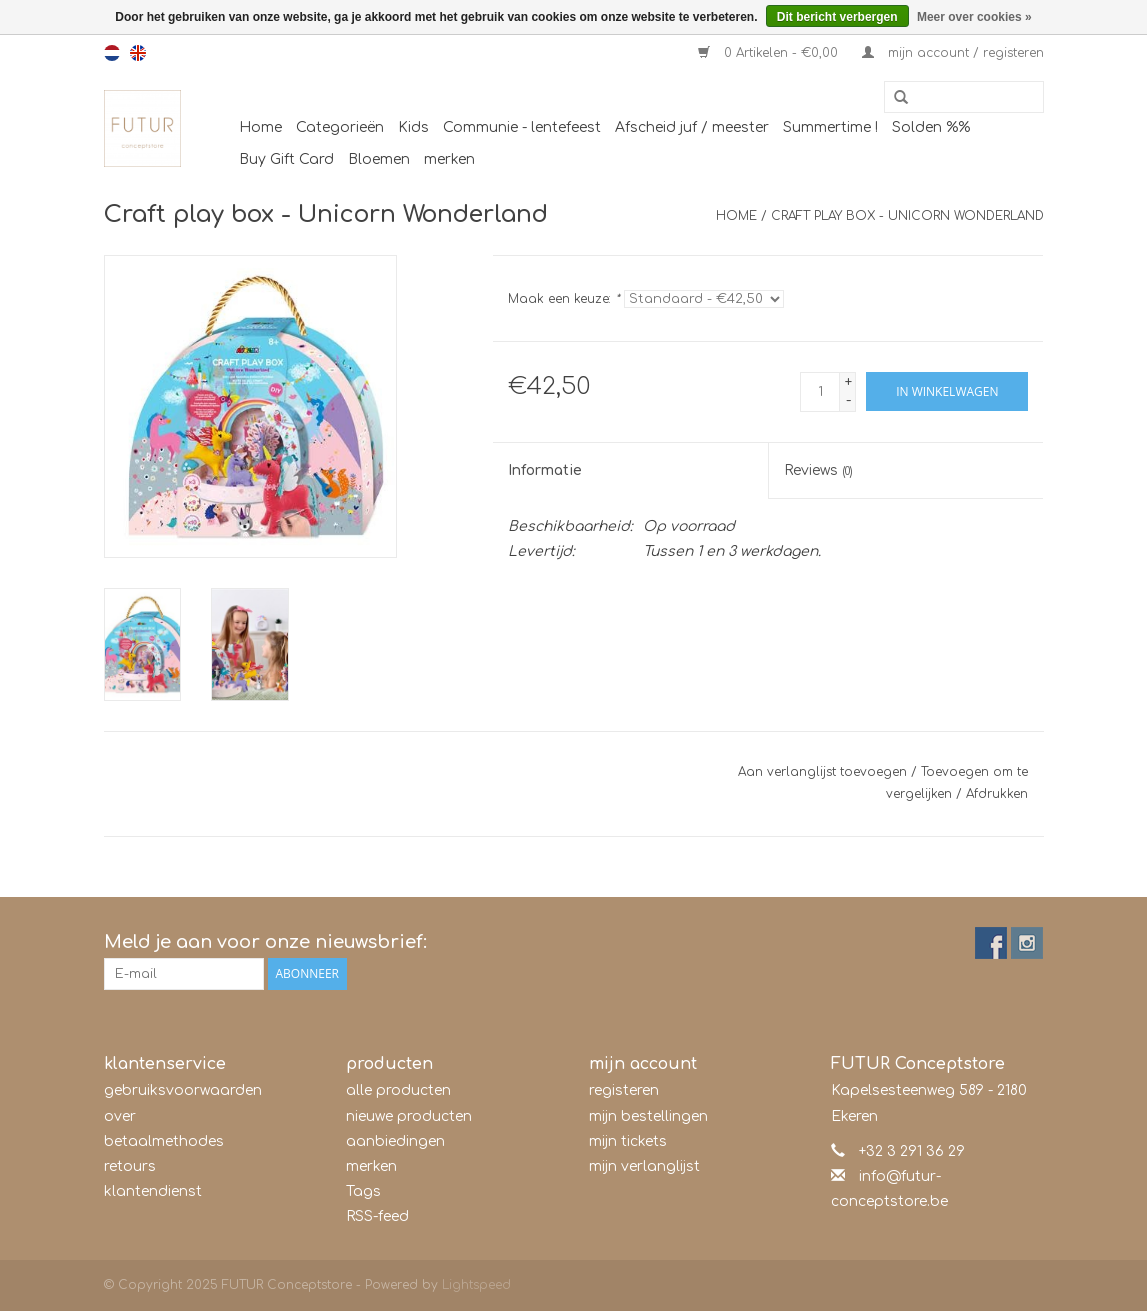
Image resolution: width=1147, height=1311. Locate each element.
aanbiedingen (395, 1141)
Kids (413, 127)
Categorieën (340, 127)
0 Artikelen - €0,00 (770, 53)
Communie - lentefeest (522, 127)
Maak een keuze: (564, 299)
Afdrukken (997, 794)
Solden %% (931, 127)
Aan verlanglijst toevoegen (822, 772)
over (120, 1116)
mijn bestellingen (648, 1116)
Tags (363, 1191)
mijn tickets (628, 1141)
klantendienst (153, 1191)
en (138, 53)
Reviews (818, 470)
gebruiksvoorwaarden (183, 1090)
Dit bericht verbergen (837, 17)
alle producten (398, 1090)
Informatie (545, 470)
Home (260, 127)
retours (130, 1166)
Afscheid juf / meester (692, 127)
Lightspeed (476, 1285)
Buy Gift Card (286, 159)
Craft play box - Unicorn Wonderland (907, 216)
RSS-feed (377, 1216)
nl (112, 53)
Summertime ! (830, 127)
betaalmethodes (164, 1141)
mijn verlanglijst (644, 1166)
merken (449, 159)
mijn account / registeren (953, 53)
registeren (624, 1090)
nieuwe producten (409, 1116)
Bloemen (379, 159)
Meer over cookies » (974, 17)
